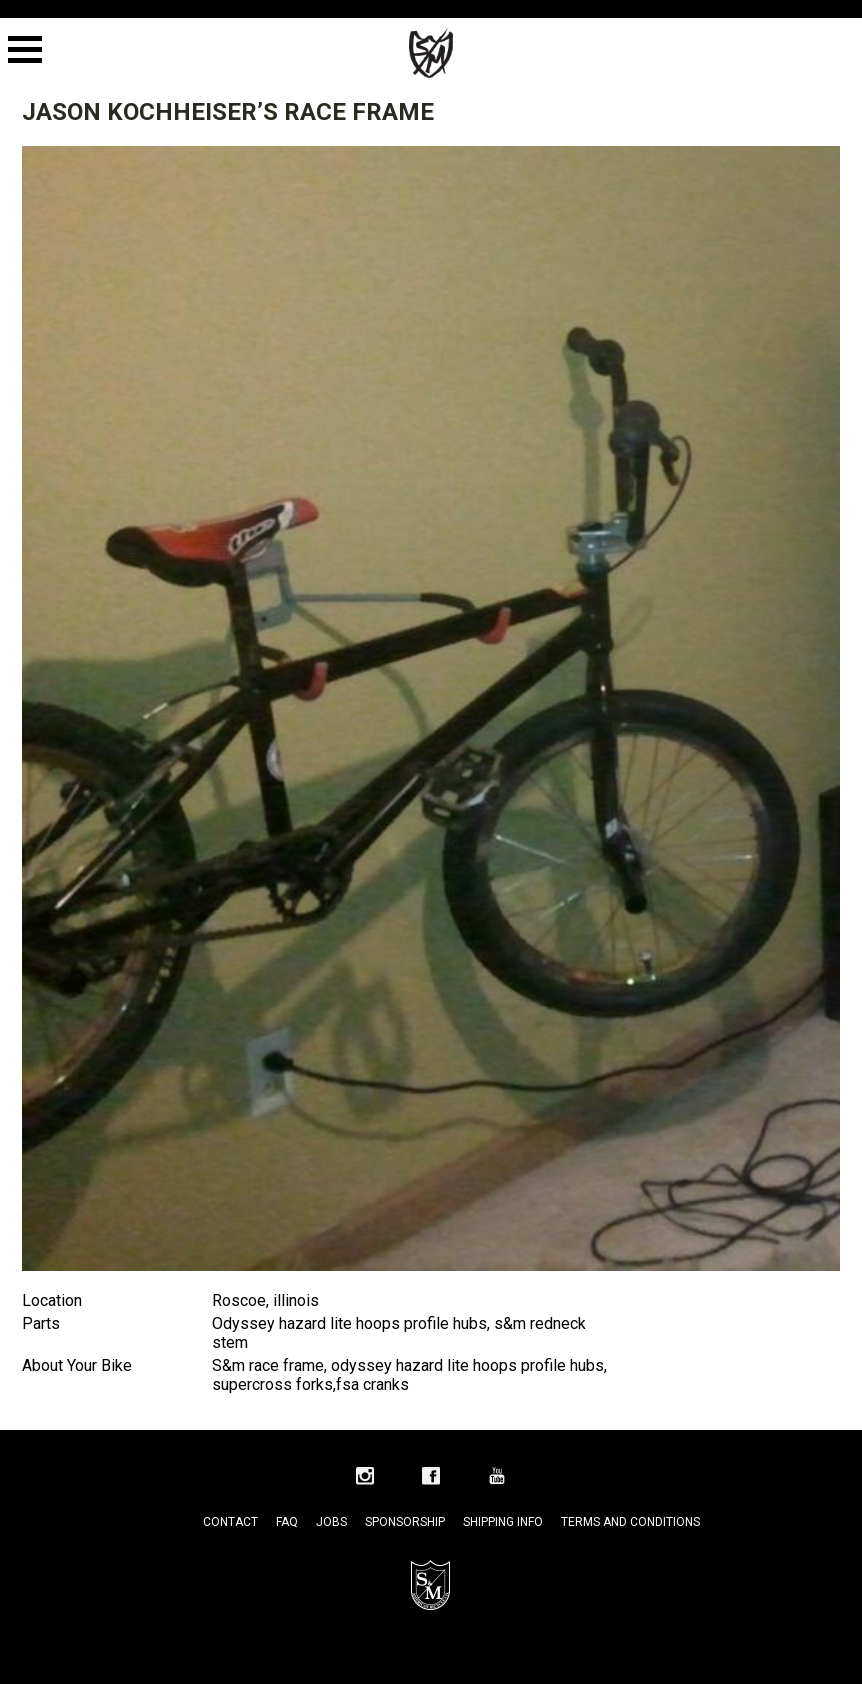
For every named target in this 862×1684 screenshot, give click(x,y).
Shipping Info (503, 1522)
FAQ (287, 1522)
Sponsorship (405, 1522)
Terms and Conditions (630, 1522)
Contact (230, 1522)
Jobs (331, 1522)
